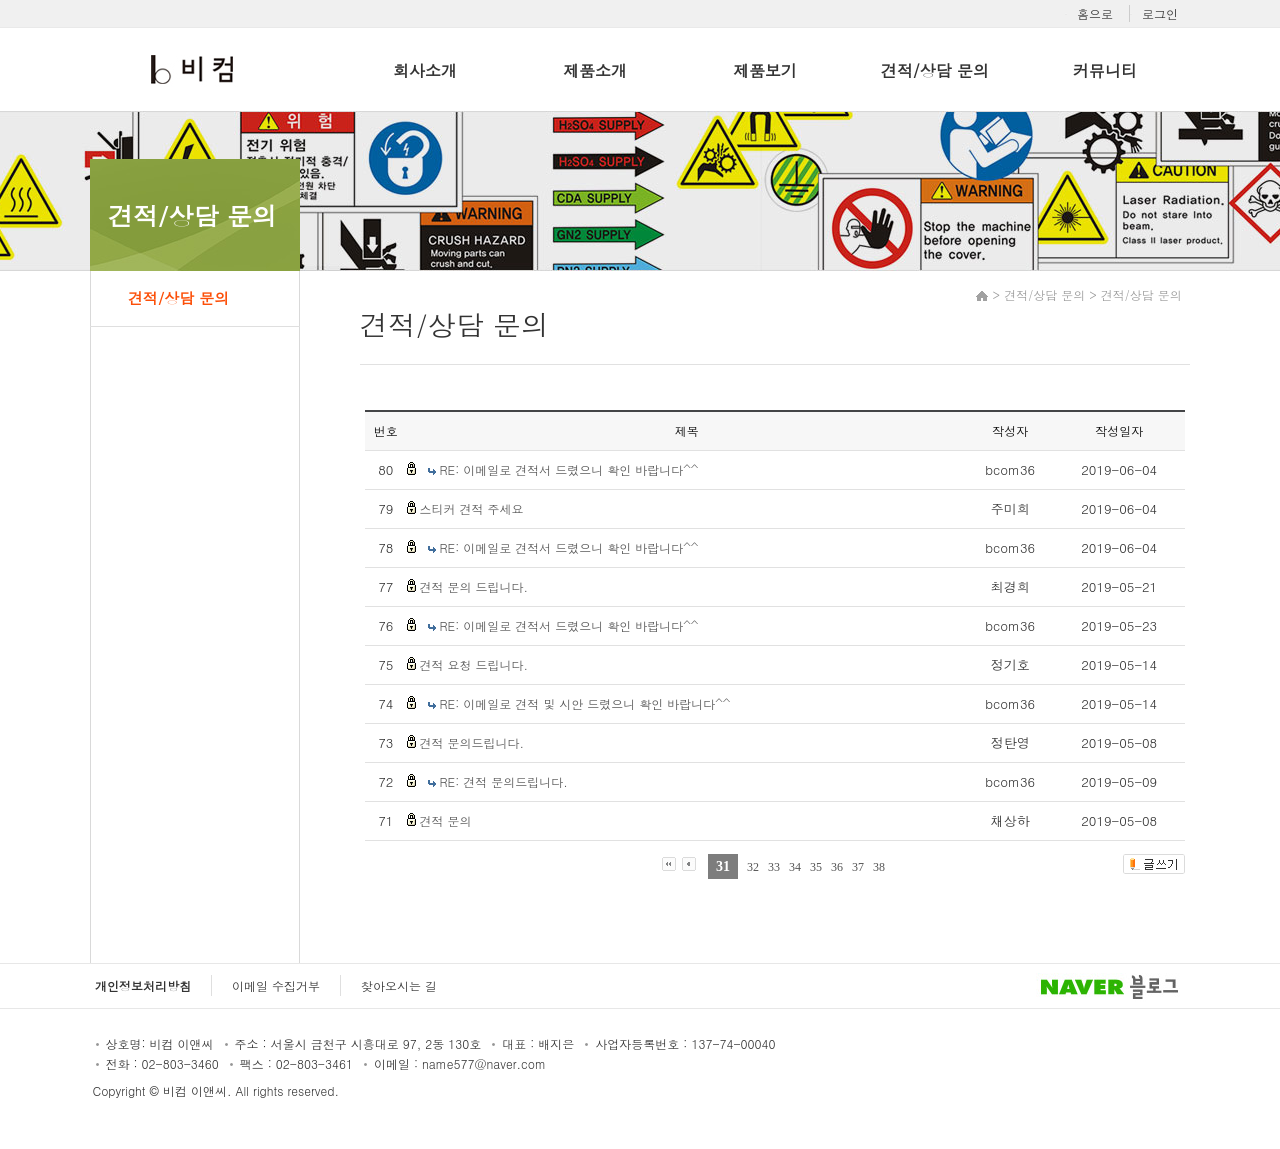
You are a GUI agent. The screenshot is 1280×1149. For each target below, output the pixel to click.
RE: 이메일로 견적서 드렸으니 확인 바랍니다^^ (569, 469)
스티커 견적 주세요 (472, 508)
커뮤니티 (1105, 70)
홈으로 (1095, 13)
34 (795, 867)
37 (858, 867)
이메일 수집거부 (276, 985)
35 (816, 867)
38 (879, 867)
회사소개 (425, 70)
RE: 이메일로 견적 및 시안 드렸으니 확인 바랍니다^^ (585, 703)
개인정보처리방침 (143, 985)
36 (837, 867)
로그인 (1160, 13)
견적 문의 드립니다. (474, 586)
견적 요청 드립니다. (474, 664)
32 (753, 867)
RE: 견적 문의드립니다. (504, 781)
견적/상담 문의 (935, 70)
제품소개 (595, 70)
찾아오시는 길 (399, 985)
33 (774, 867)
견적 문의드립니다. (472, 742)
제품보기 (765, 70)
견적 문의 (446, 820)
